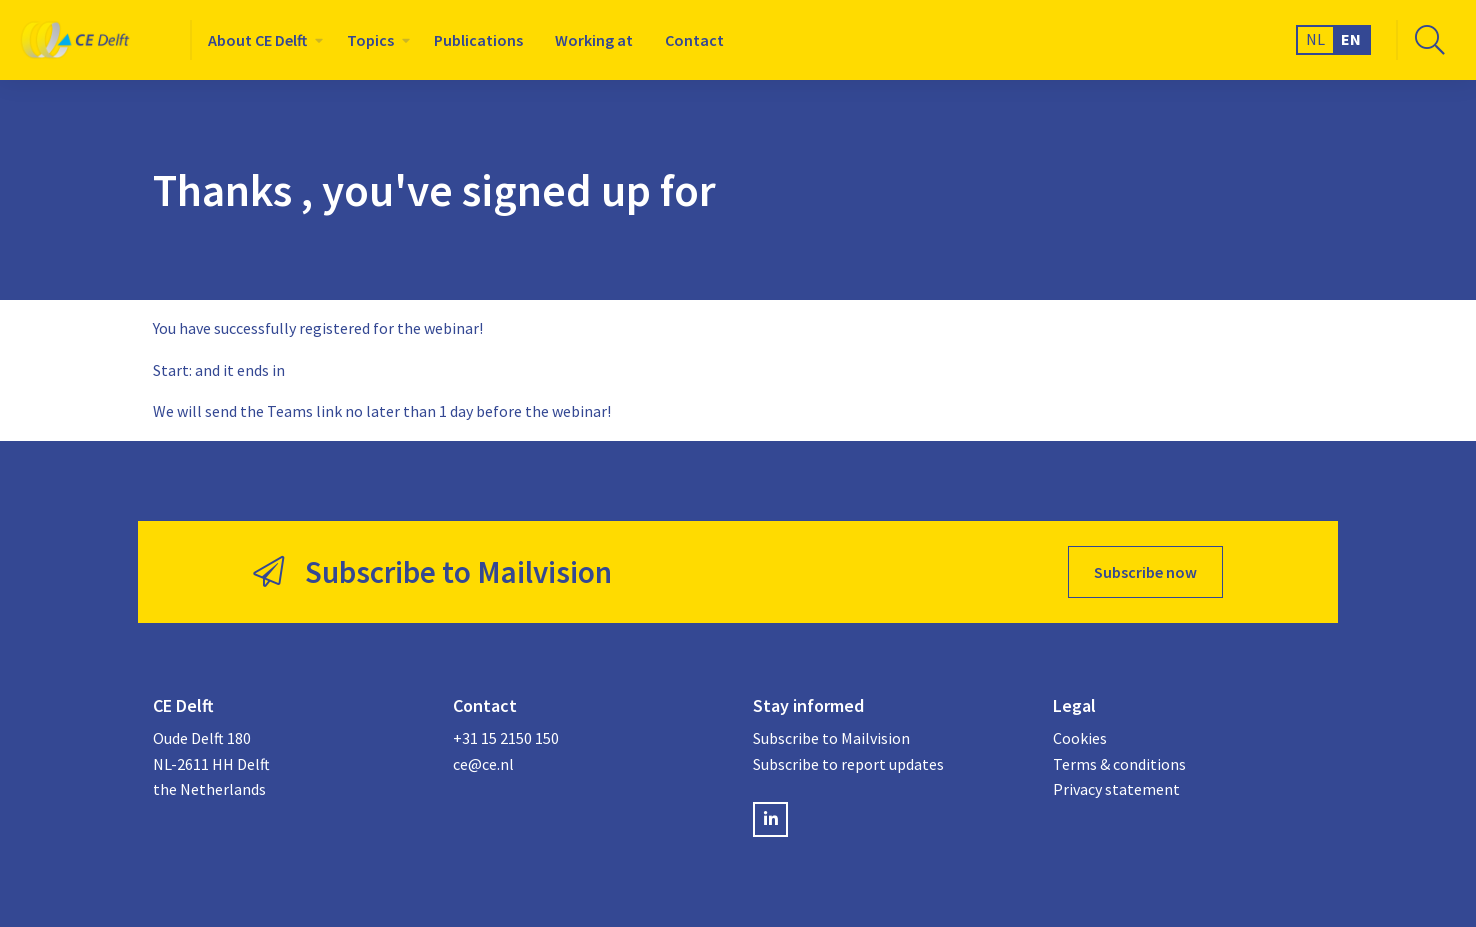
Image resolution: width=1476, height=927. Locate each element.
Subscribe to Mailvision (831, 738)
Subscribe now (1145, 572)
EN (1351, 39)
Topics (370, 40)
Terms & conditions (1119, 764)
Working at (594, 40)
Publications (478, 40)
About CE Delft (257, 40)
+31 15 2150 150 (506, 738)
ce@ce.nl (483, 764)
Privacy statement (1116, 789)
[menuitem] (261, 40)
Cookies (1080, 738)
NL (1315, 39)
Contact (694, 40)
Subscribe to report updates (848, 764)
